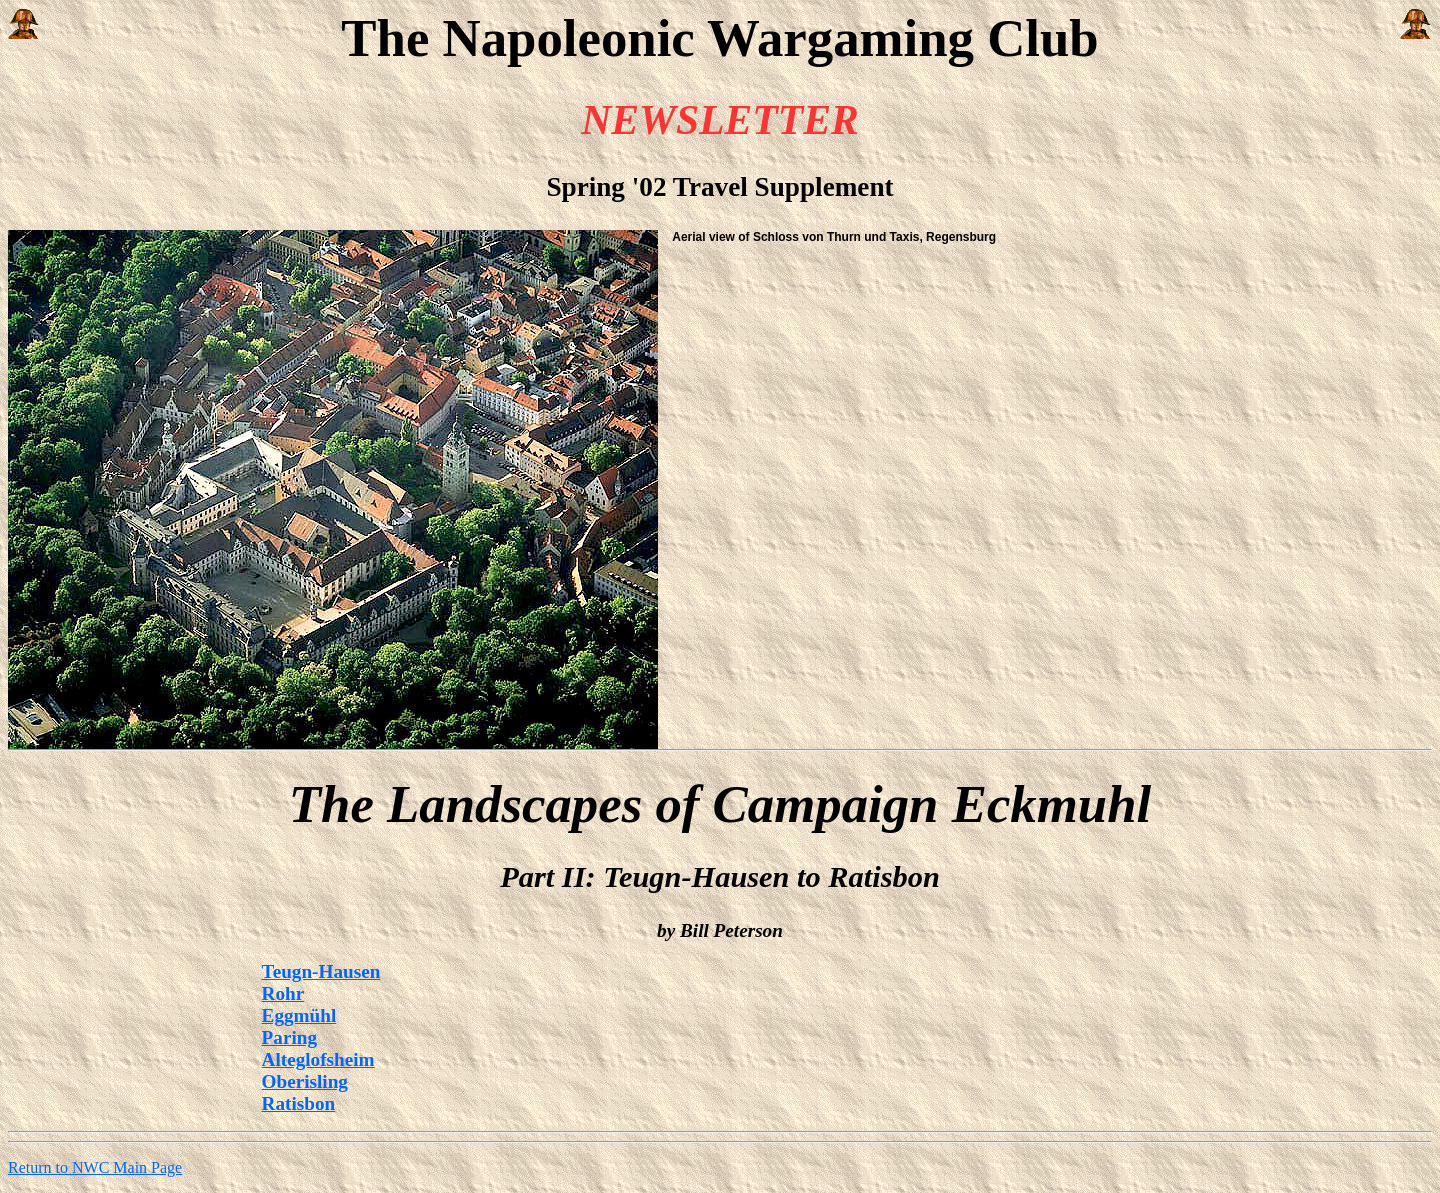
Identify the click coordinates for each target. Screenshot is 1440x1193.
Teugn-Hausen (321, 971)
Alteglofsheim (318, 1059)
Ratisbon (299, 1103)
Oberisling (305, 1081)
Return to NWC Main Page (95, 1167)
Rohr (283, 993)
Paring (289, 1037)
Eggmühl (299, 1015)
